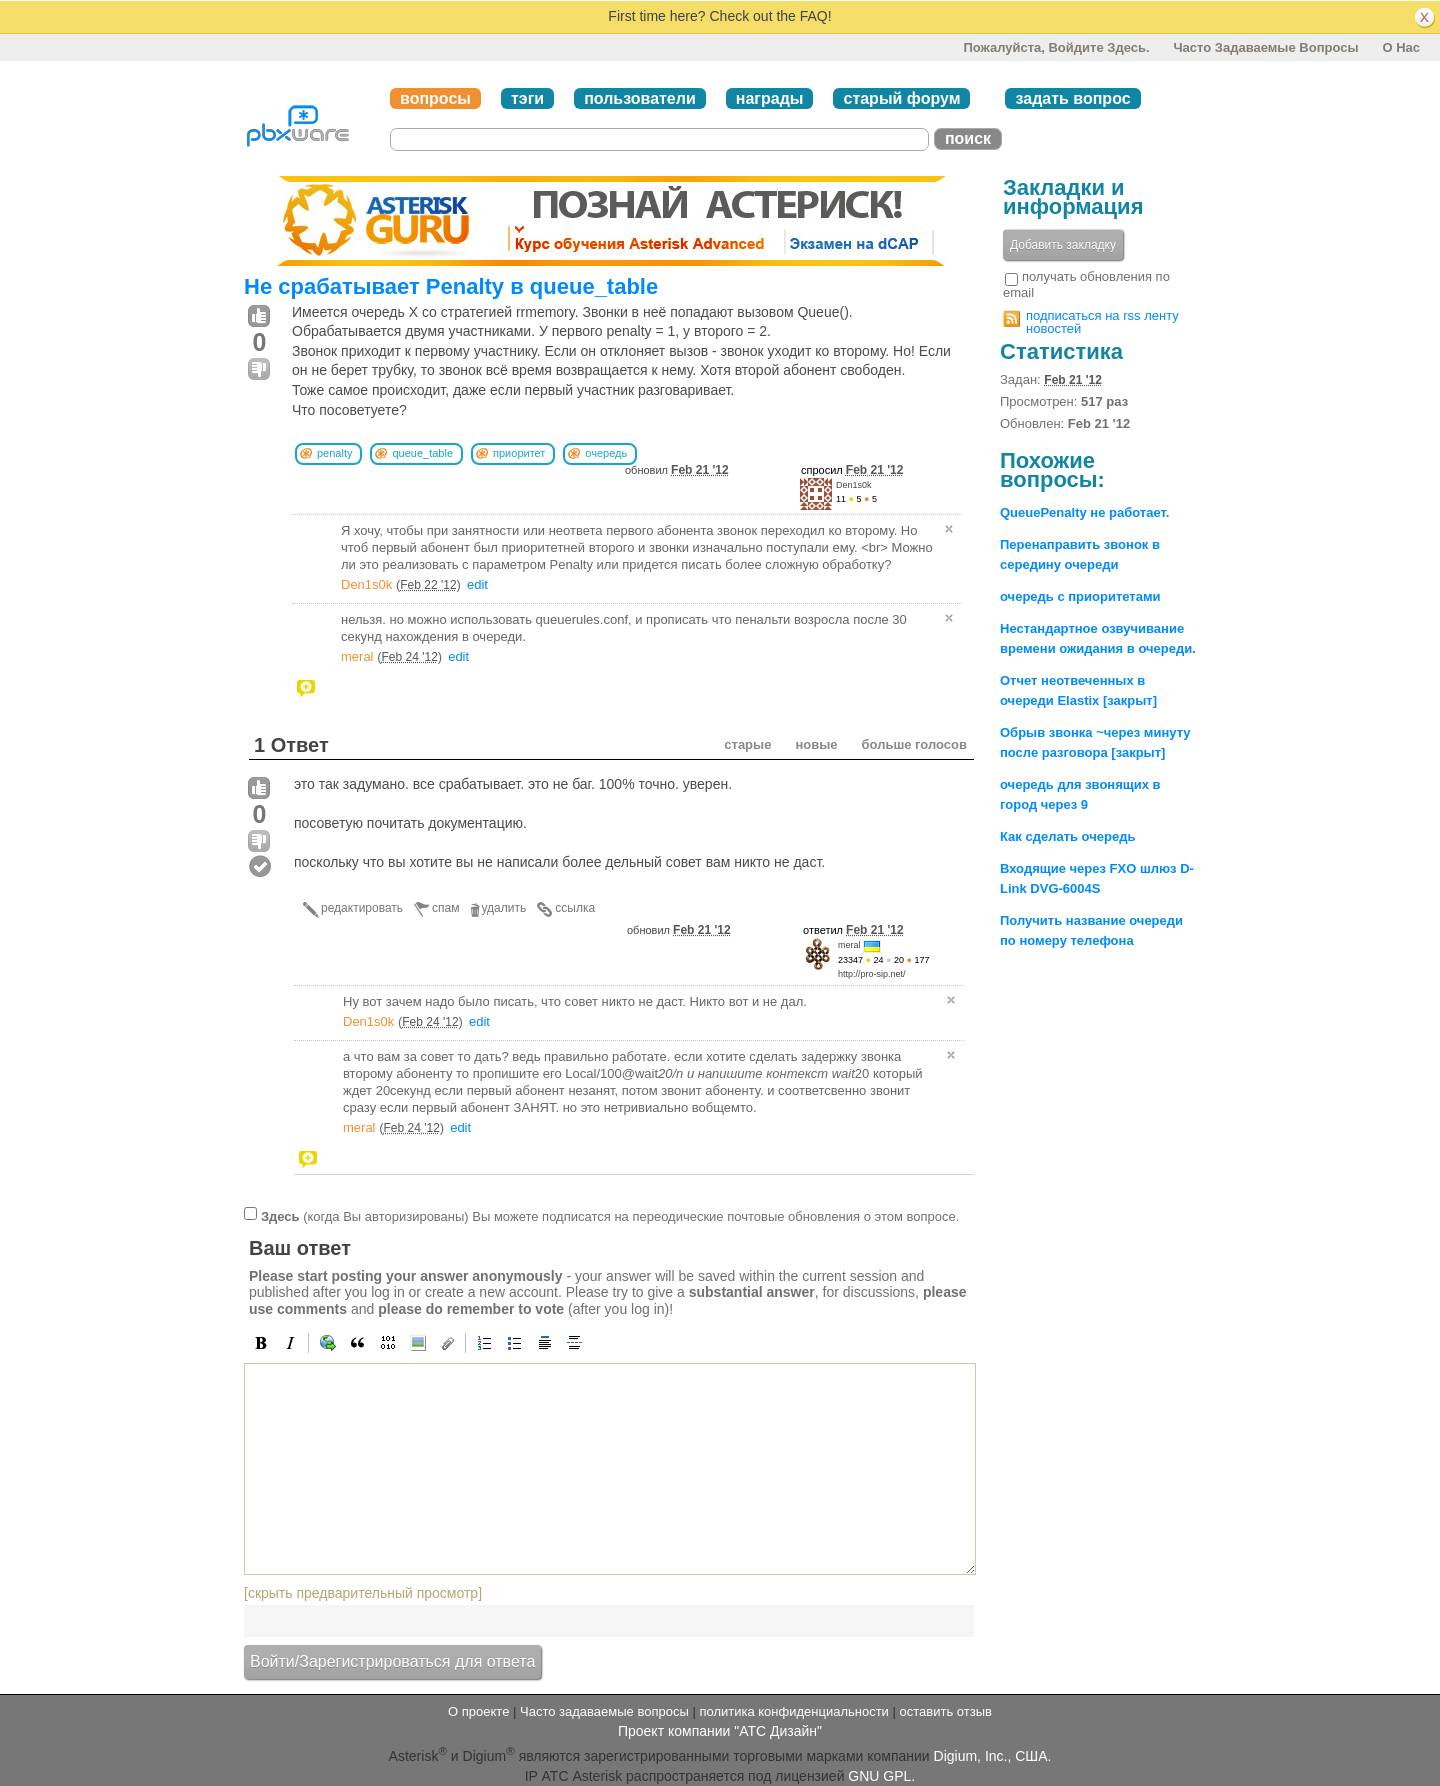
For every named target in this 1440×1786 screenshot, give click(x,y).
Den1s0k (854, 485)
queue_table (422, 453)
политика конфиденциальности (793, 1711)
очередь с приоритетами (1080, 596)
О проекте (478, 1711)
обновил (677, 470)
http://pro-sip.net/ (872, 974)
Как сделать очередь (1067, 836)
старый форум (901, 98)
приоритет (519, 453)
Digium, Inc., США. (993, 1756)
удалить (504, 908)
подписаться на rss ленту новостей (1102, 322)
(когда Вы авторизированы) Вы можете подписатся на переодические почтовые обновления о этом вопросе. (610, 1216)
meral (357, 656)
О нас (1401, 47)
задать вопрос (1072, 98)
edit (477, 584)
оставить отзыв (946, 1711)
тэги (527, 98)
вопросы (435, 98)
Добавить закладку (1063, 245)
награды (770, 98)
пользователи (640, 98)
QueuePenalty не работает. (1084, 512)
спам (445, 908)
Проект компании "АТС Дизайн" (720, 1731)
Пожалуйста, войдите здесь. (1056, 47)
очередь (606, 453)
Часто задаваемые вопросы (1265, 47)
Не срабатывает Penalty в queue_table (451, 286)
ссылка (575, 908)
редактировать (362, 908)
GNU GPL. (881, 1776)
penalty (334, 453)
